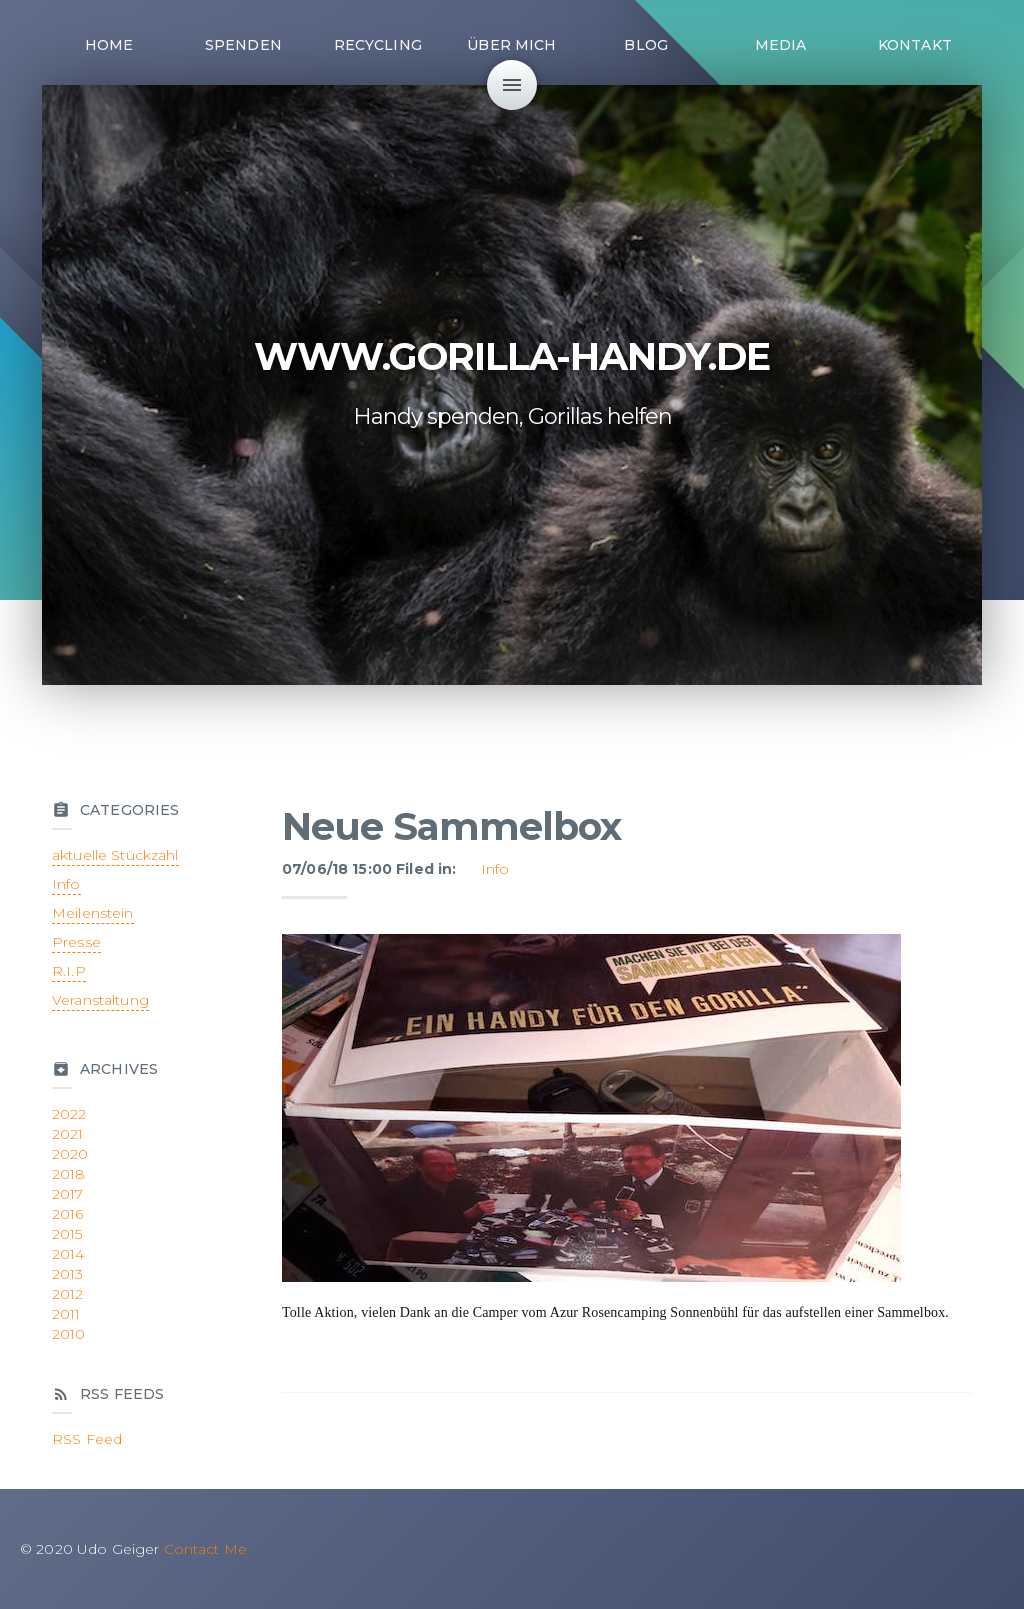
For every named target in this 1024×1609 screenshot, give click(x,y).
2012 (68, 1294)
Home (109, 45)
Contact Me (205, 1549)
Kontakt (915, 45)
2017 (68, 1194)
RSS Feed (87, 1439)
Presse (76, 942)
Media (781, 45)
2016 (68, 1214)
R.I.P (69, 971)
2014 (68, 1254)
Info (495, 869)
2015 (67, 1234)
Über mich (511, 45)
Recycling (378, 45)
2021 (68, 1134)
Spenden (243, 45)
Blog (646, 45)
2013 (68, 1274)
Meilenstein (93, 913)
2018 (69, 1174)
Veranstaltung (100, 1000)
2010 (69, 1334)
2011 (66, 1314)
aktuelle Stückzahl (115, 855)
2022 (69, 1114)
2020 (70, 1154)
